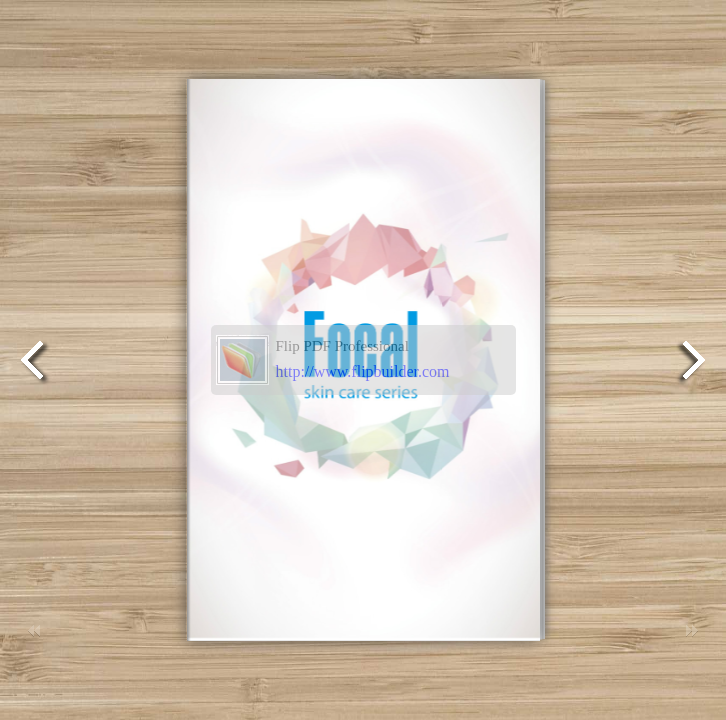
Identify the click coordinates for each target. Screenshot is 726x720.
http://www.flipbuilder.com (363, 371)
